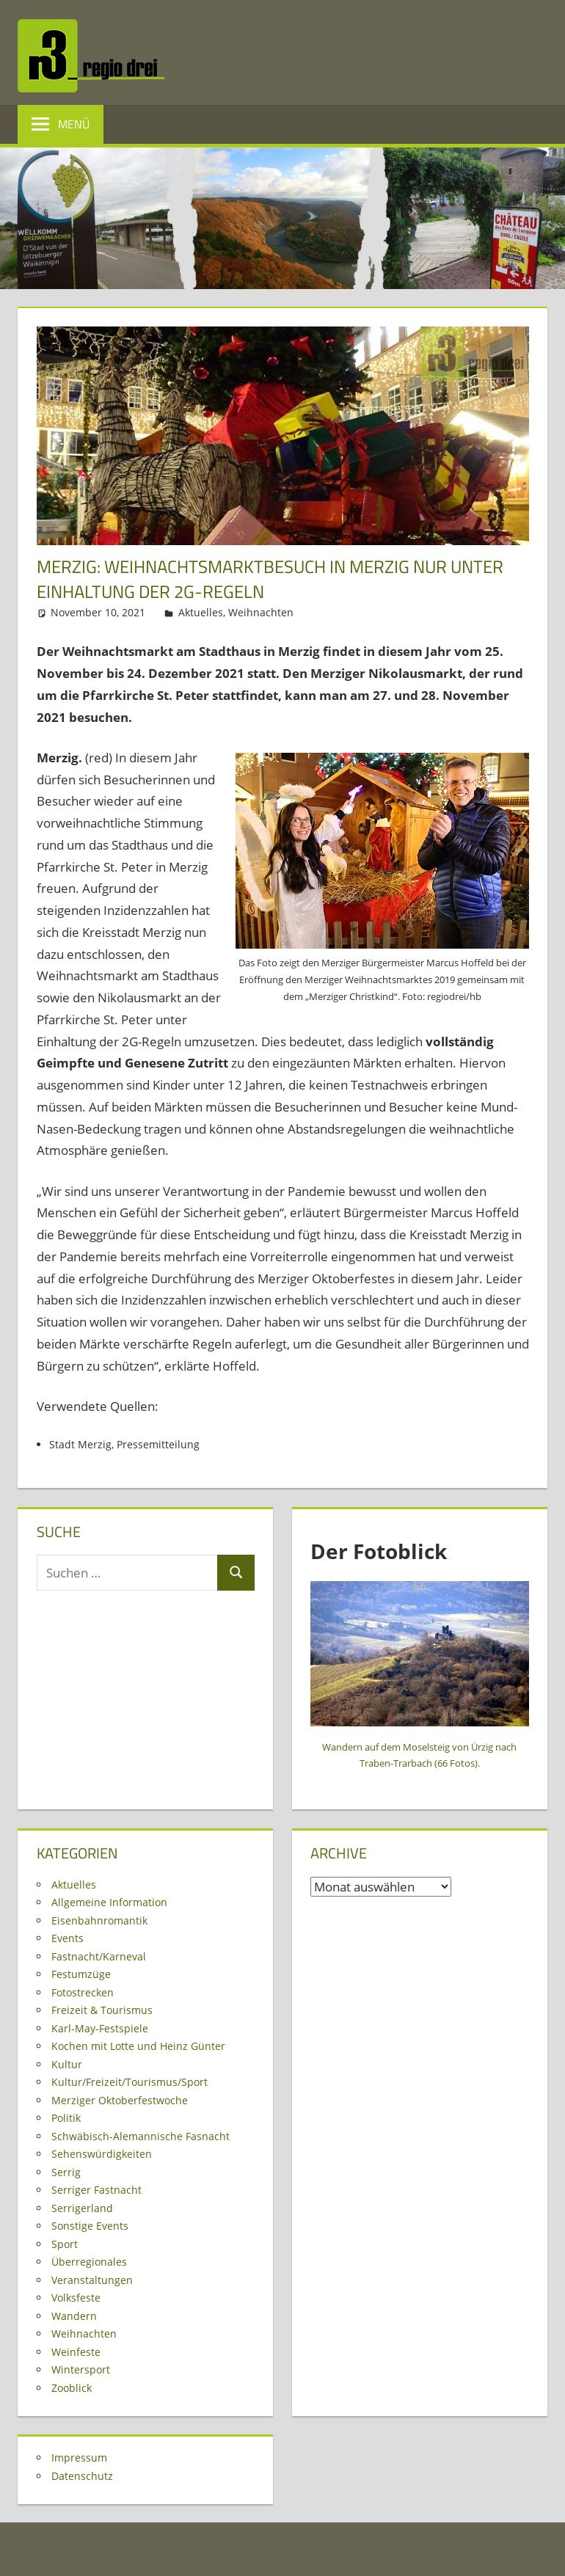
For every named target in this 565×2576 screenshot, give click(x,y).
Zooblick (71, 2388)
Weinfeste (76, 2352)
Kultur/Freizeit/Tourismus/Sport (129, 2082)
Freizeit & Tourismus (102, 2010)
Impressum (79, 2457)
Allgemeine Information (109, 1902)
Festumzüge (81, 1974)
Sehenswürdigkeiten (101, 2154)
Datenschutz (82, 2476)
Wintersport (80, 2369)
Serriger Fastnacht (96, 2190)
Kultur (66, 2064)
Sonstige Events (89, 2226)
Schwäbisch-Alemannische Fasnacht (140, 2136)
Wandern (74, 2316)
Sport (64, 2244)
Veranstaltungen (92, 2280)
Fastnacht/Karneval (98, 1956)
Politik (66, 2118)
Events (67, 1938)
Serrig (66, 2172)
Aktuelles (200, 612)
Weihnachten (261, 612)
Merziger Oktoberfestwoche (119, 2100)
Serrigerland (82, 2208)
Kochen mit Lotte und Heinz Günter (138, 2046)
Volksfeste (76, 2298)
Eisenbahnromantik (99, 1920)
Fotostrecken (82, 1992)
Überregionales (89, 2262)
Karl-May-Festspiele (99, 2028)
